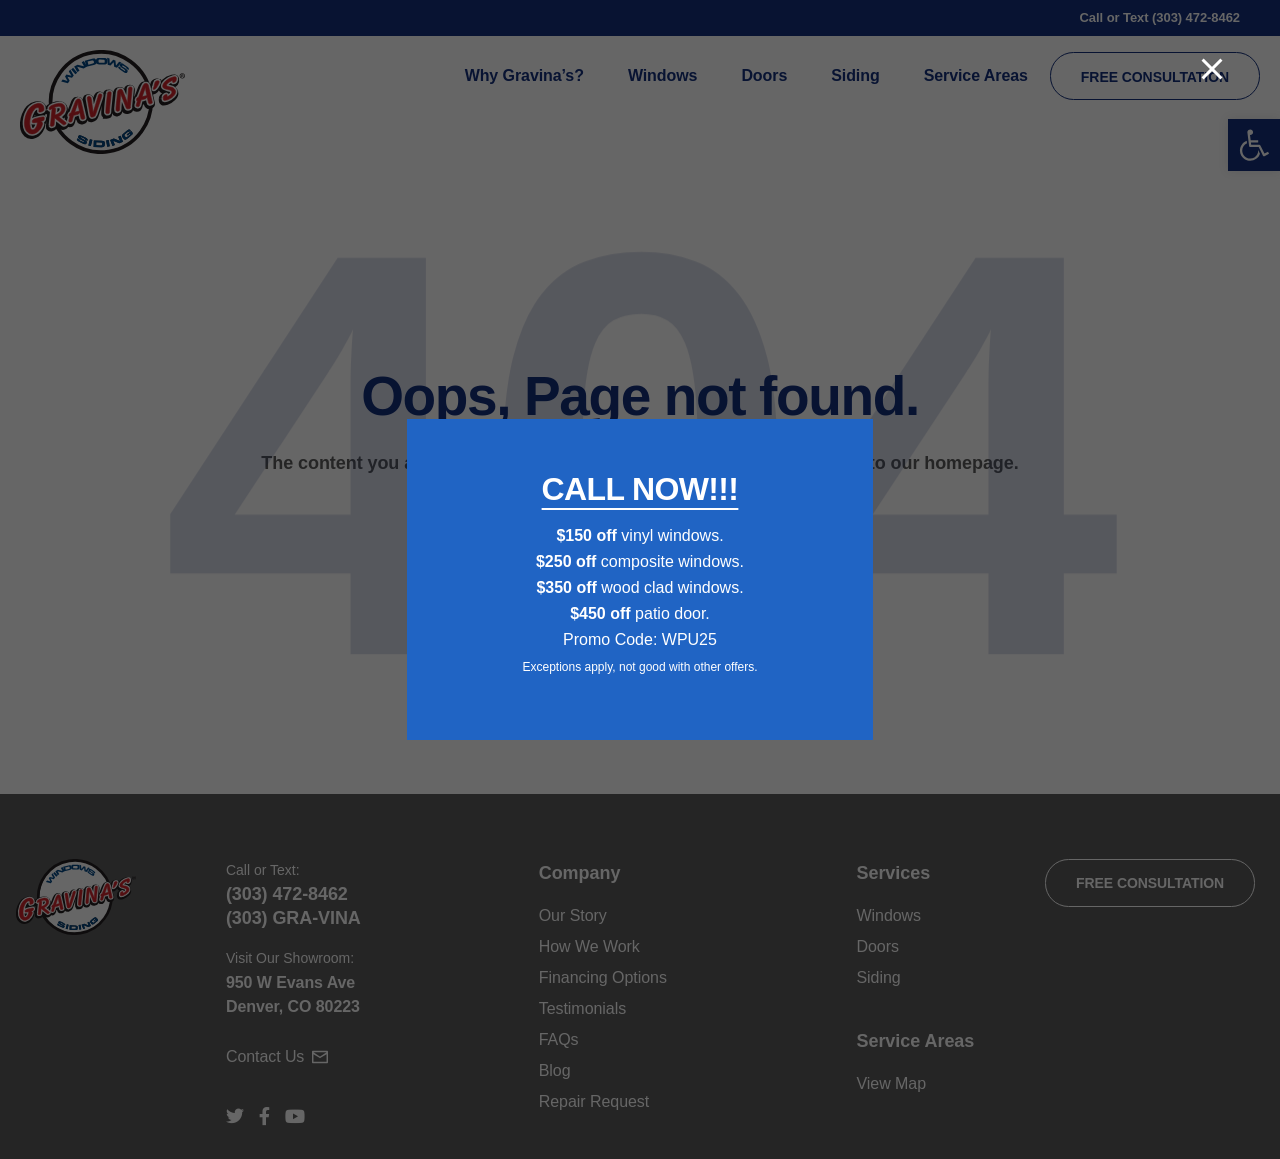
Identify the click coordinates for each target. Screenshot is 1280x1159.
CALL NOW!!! (640, 489)
